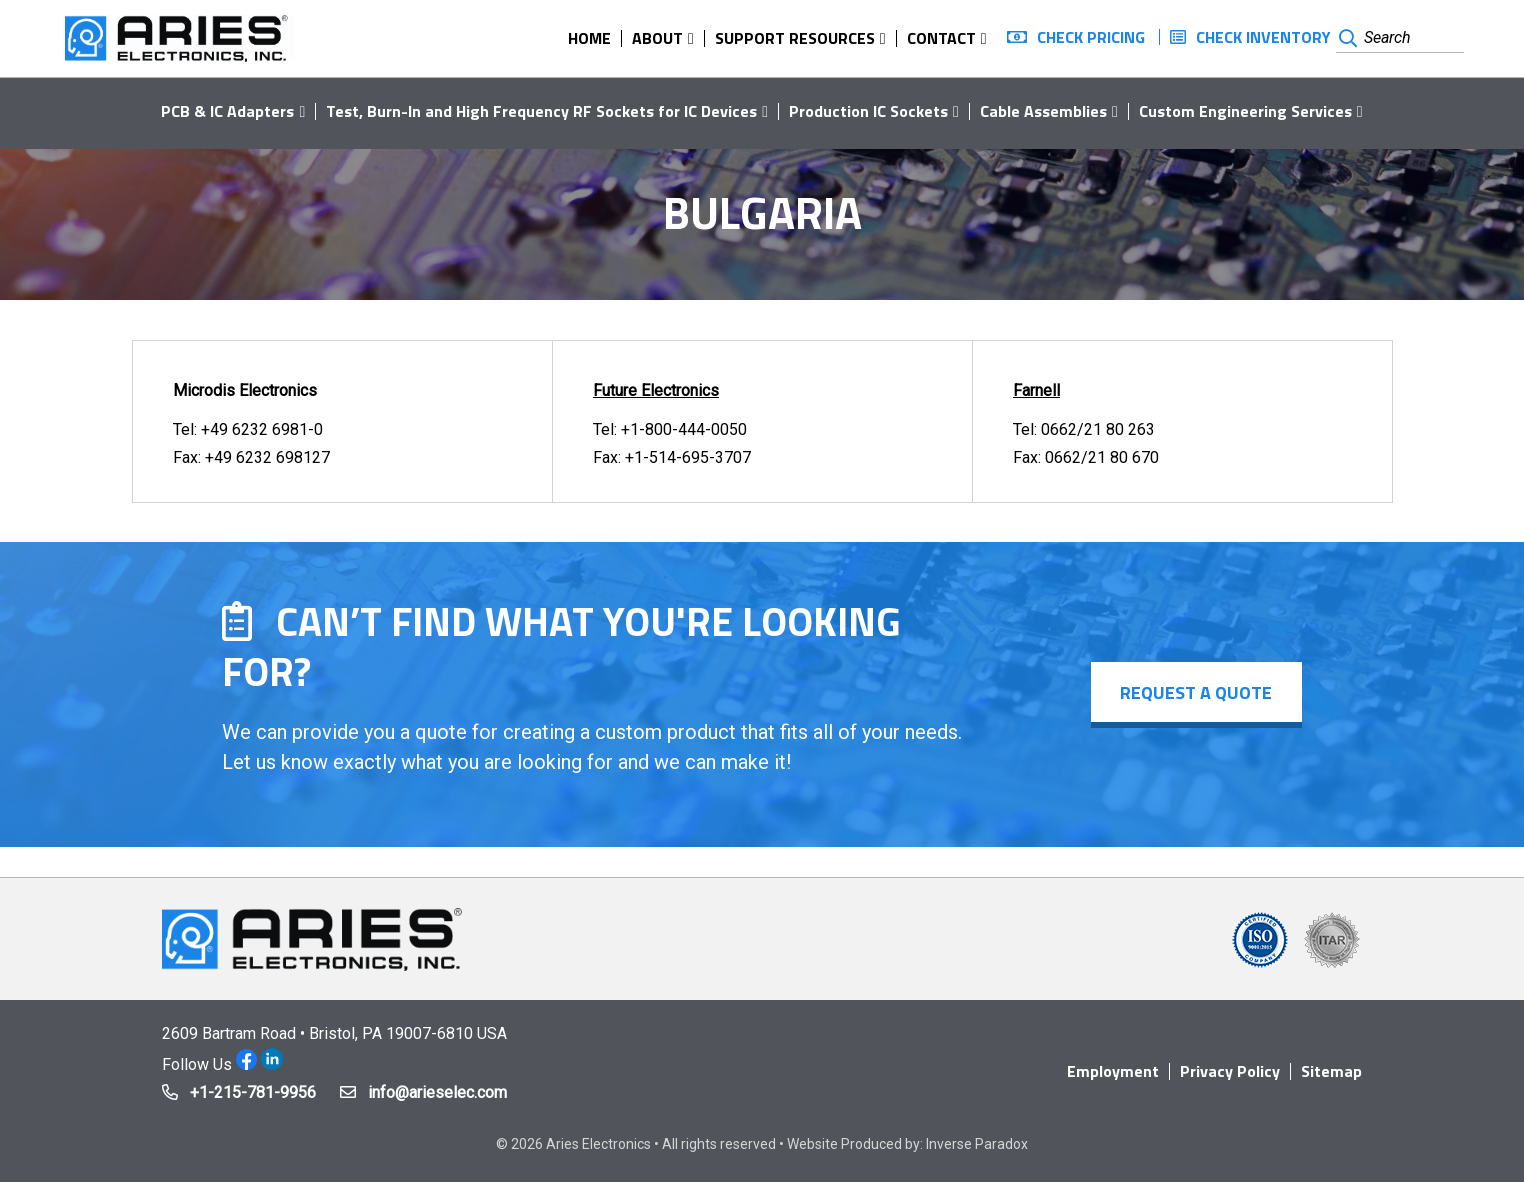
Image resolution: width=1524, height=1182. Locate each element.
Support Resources (795, 38)
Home (589, 38)
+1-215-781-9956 (253, 1092)
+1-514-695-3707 (688, 457)
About (657, 38)
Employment (1113, 1071)
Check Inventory (1263, 37)
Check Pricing (1091, 37)
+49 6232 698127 (267, 457)
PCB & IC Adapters (227, 111)
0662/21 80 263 (1098, 429)
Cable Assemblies (1043, 111)
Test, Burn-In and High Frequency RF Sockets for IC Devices (541, 111)
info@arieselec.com (437, 1092)
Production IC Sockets (868, 111)
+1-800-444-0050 (684, 429)
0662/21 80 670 (1102, 457)
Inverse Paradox (977, 1144)
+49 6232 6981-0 (262, 429)
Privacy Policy (1230, 1071)
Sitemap (1331, 1071)
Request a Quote (1196, 692)
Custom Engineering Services (1245, 111)
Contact (941, 38)
